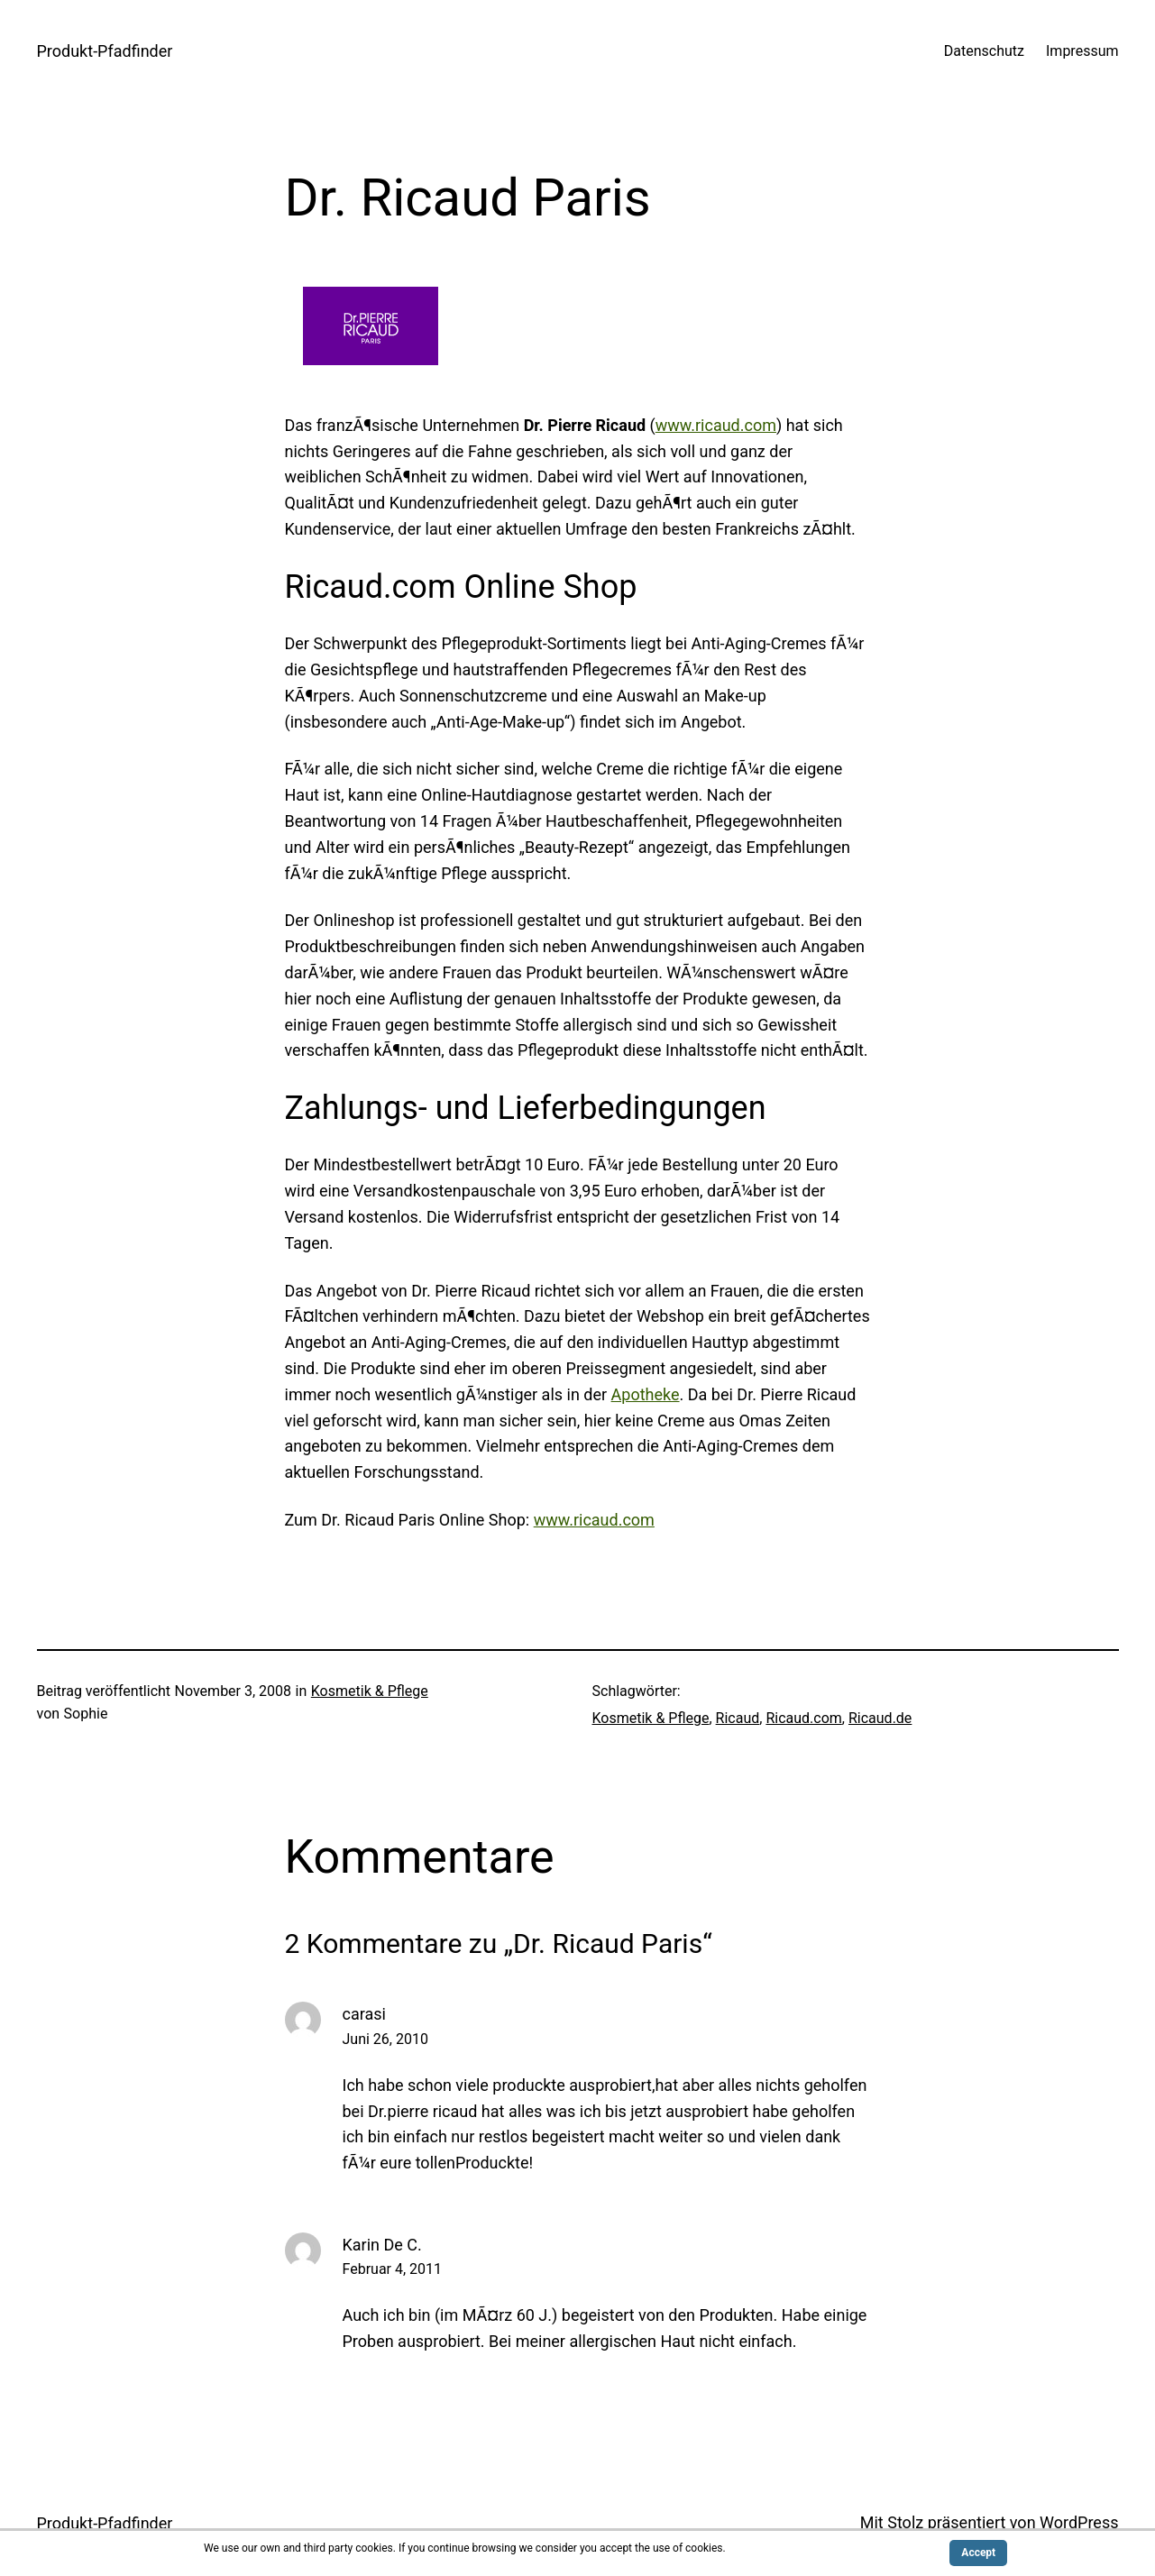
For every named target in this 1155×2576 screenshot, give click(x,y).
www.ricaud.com (715, 425)
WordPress (1079, 2522)
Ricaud (738, 1718)
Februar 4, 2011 (393, 2269)
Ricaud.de (880, 1718)
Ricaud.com (803, 1718)
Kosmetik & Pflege (369, 1691)
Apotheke (645, 1394)
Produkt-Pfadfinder (105, 50)
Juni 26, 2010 (385, 2039)
